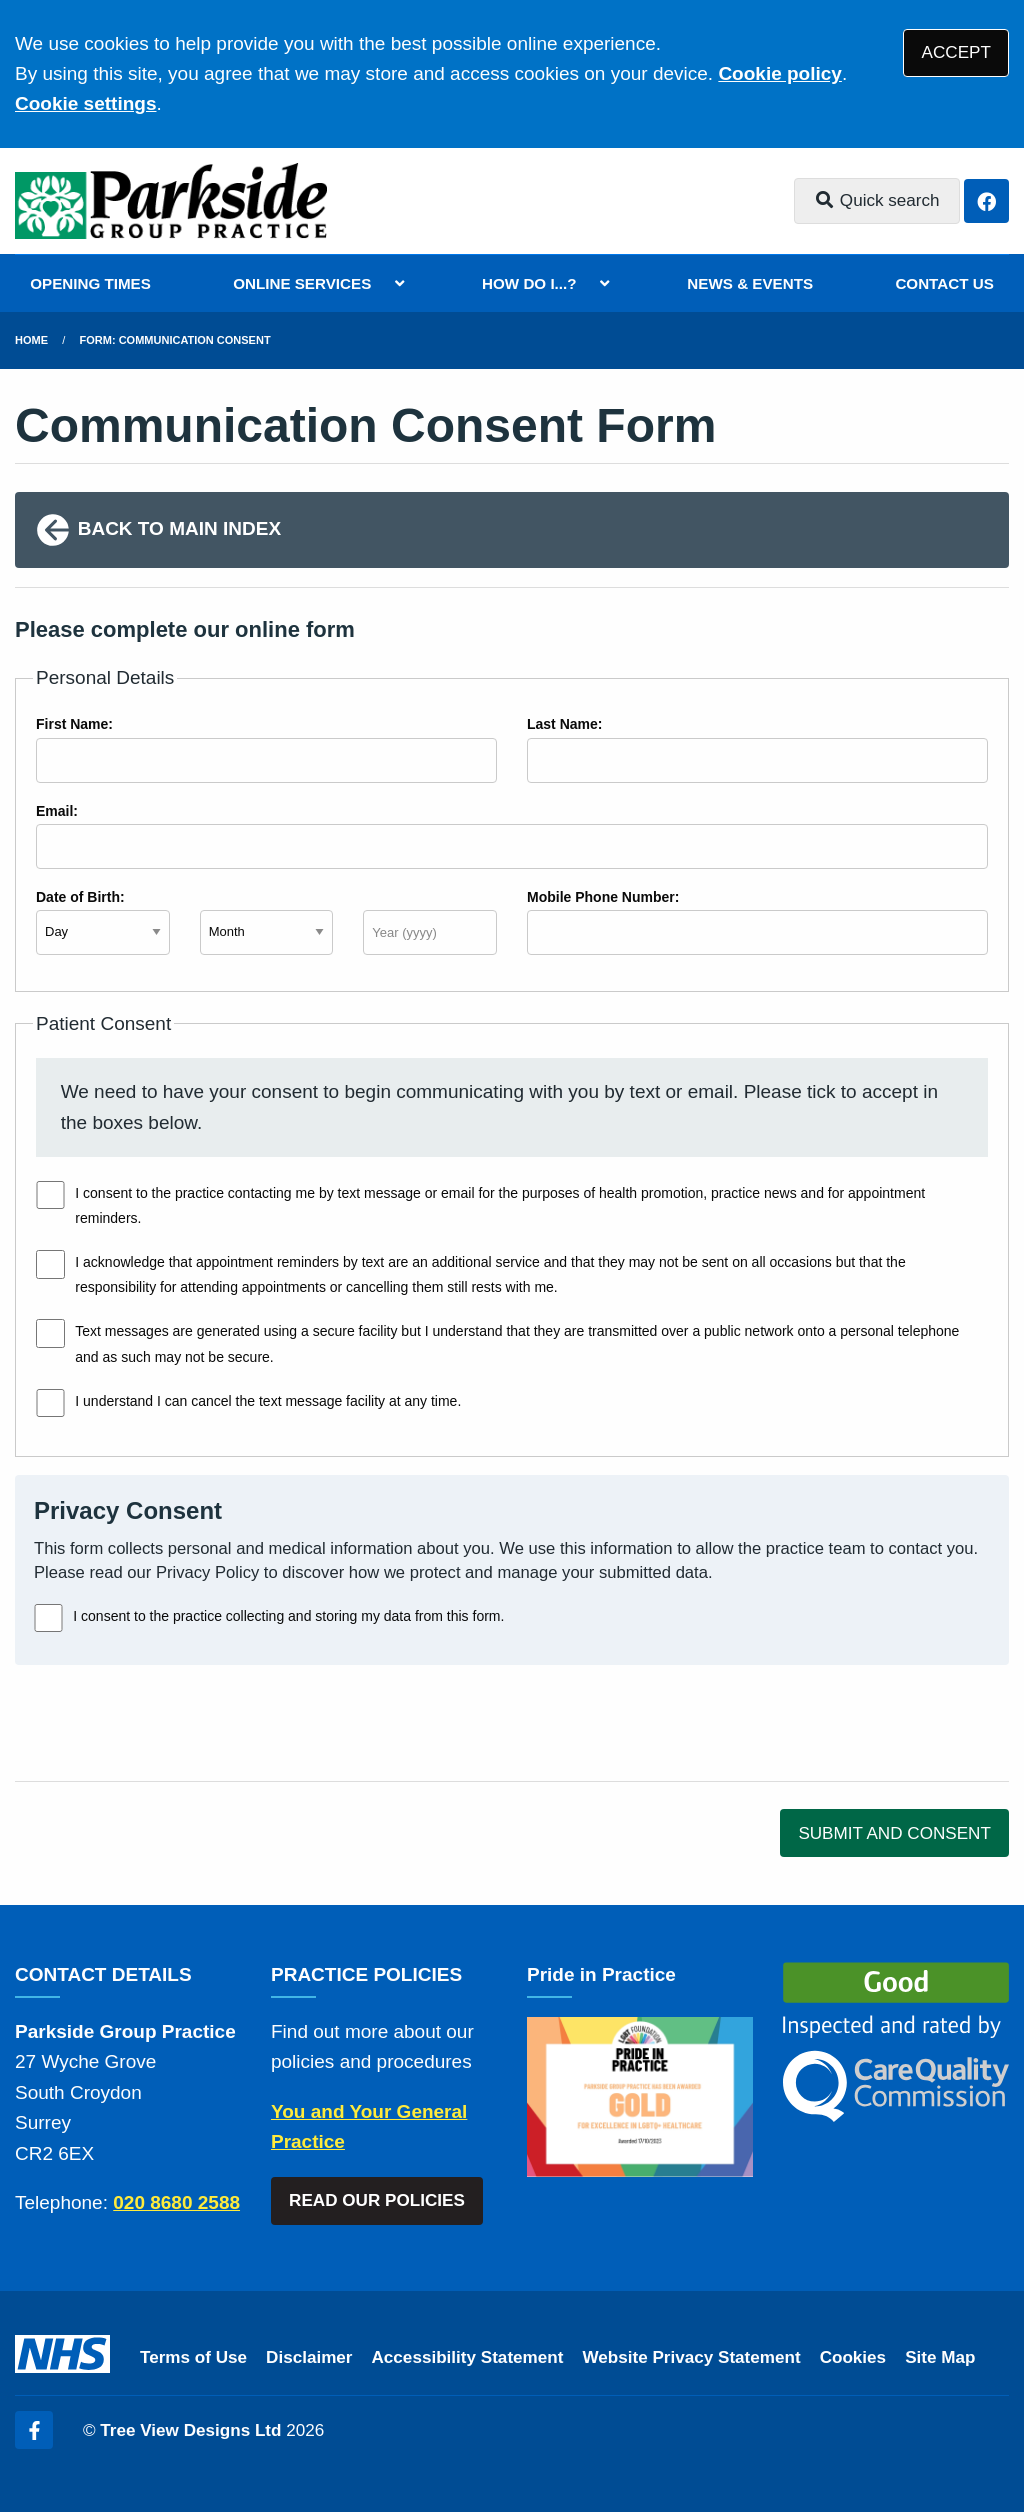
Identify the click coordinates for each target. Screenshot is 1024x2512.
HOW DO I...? (529, 283)
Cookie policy (780, 73)
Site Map (940, 2357)
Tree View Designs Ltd (190, 2430)
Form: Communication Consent (175, 340)
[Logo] (171, 201)
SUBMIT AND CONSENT (894, 1833)
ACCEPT (956, 52)
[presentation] (167, 1723)
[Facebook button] (986, 201)
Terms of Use (193, 2357)
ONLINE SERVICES (302, 283)
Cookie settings (85, 103)
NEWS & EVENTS (750, 283)
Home (31, 340)
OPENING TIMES (90, 283)
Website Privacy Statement (691, 2357)
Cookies (853, 2357)
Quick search (877, 200)
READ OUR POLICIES (377, 2200)
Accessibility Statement (468, 2357)
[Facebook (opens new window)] (34, 2430)
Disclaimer (309, 2357)
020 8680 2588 (176, 2202)
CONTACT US (944, 283)
